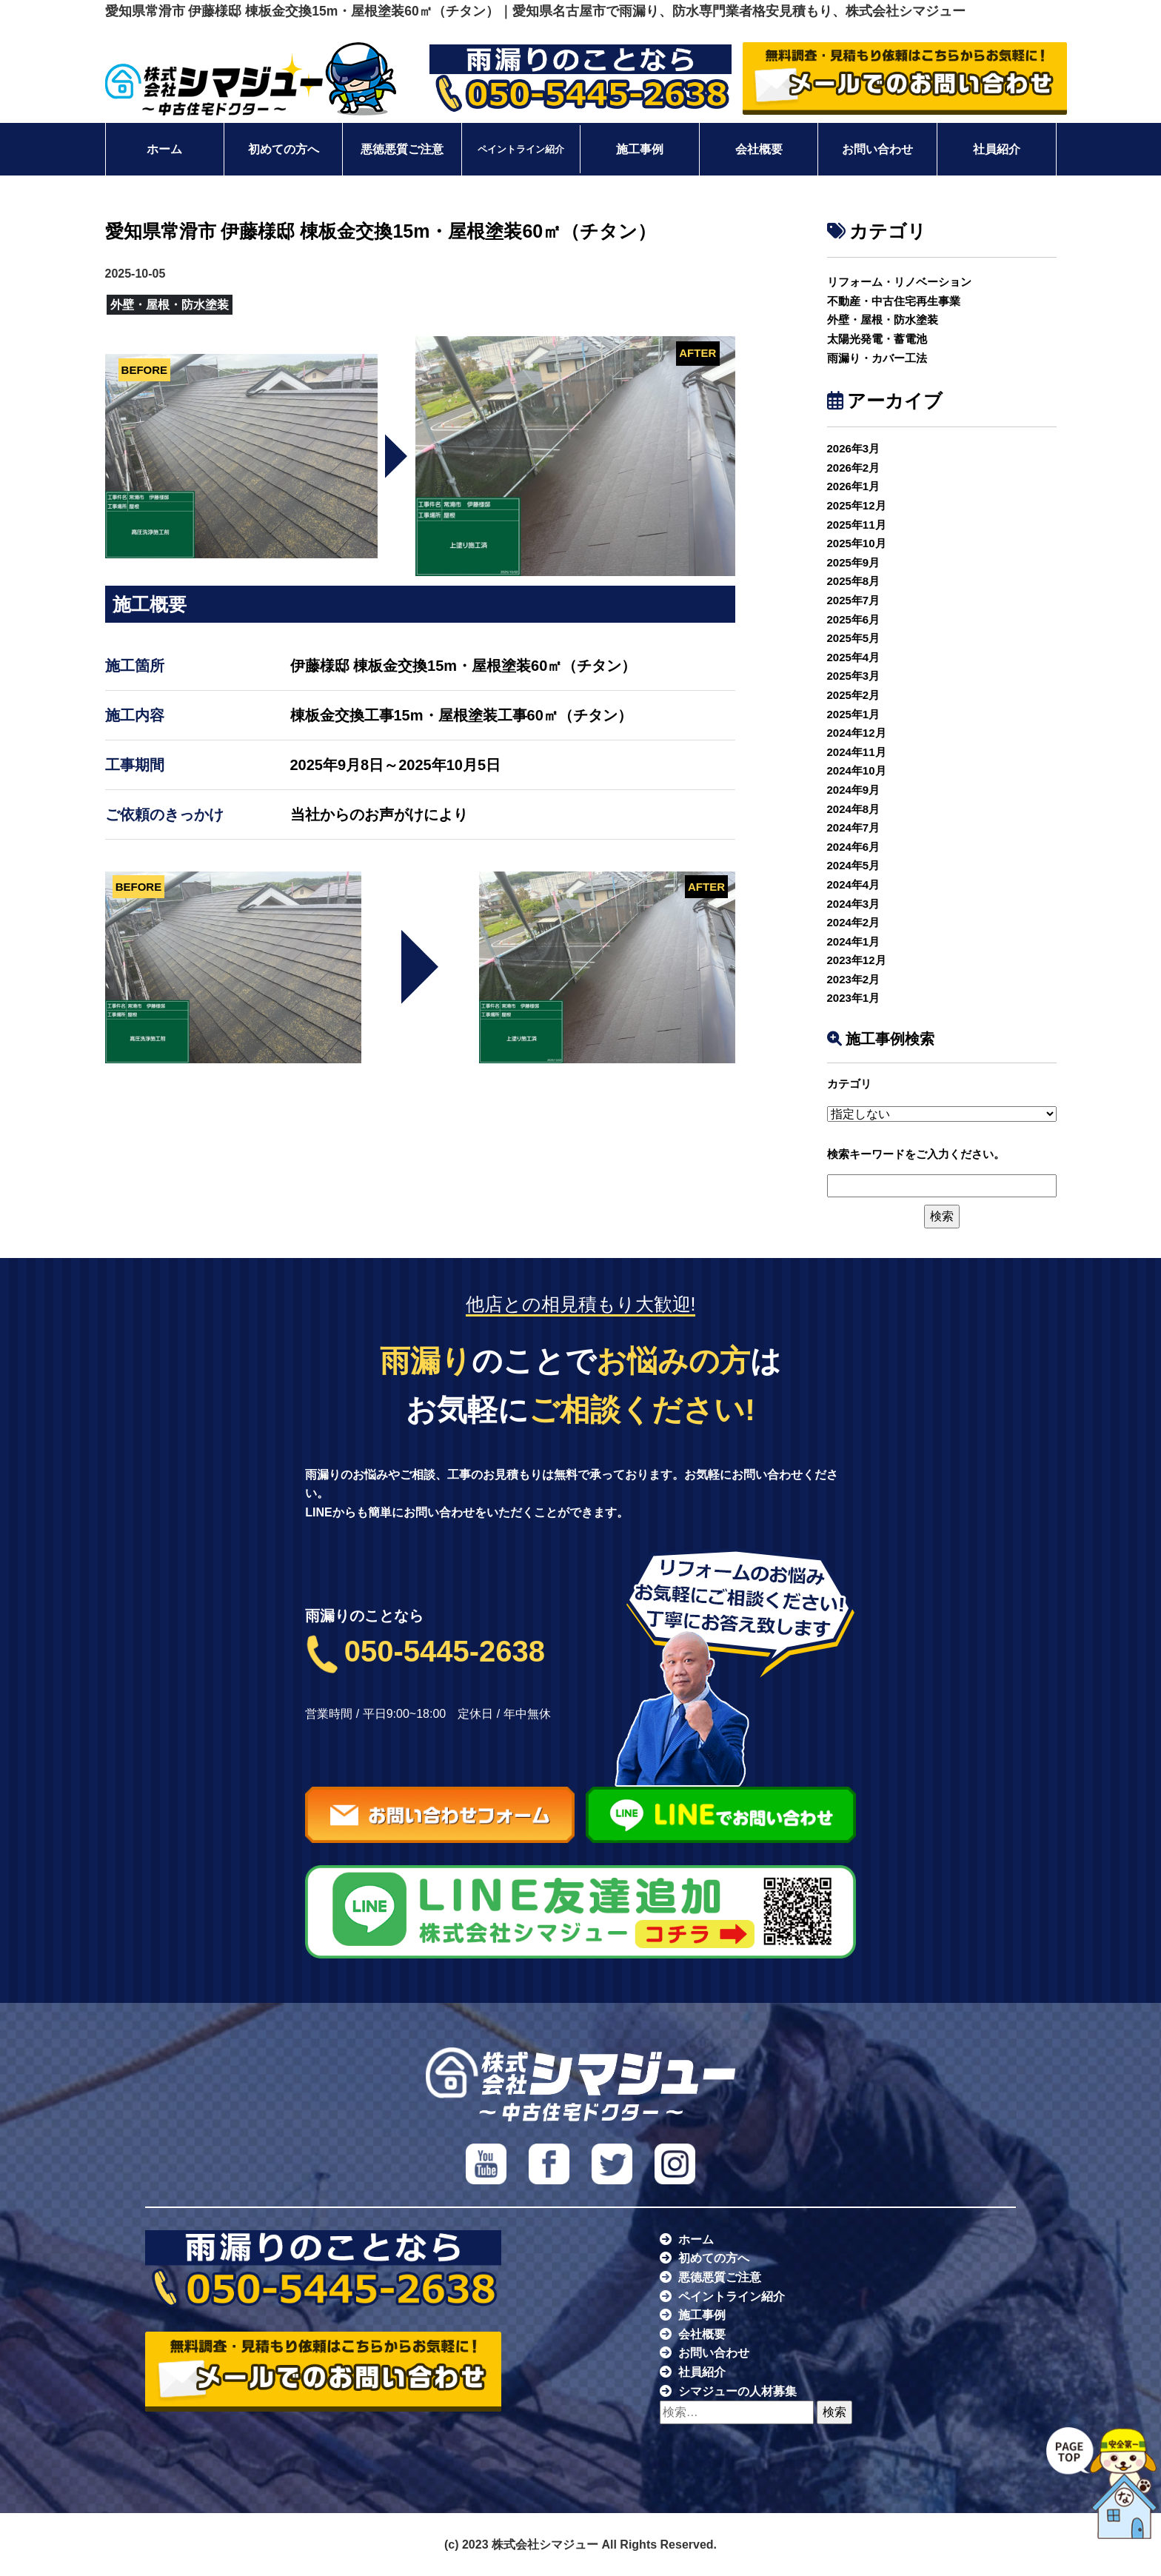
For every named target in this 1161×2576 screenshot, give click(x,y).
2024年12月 (856, 732)
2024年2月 (853, 922)
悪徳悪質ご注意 (402, 149)
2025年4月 (853, 657)
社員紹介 (996, 149)
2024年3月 (853, 903)
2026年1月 (853, 486)
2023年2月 (853, 979)
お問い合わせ (877, 149)
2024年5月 (853, 865)
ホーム (164, 149)
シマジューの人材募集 (737, 2391)
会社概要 (759, 149)
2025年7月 (853, 600)
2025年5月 (853, 638)
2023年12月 (856, 960)
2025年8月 (853, 581)
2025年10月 (856, 543)
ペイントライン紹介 (521, 149)
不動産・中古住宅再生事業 (893, 301)
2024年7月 (853, 827)
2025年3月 (853, 675)
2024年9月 (853, 789)
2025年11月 (856, 524)
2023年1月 (853, 997)
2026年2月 (853, 467)
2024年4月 (853, 884)
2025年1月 (853, 714)
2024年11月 (856, 752)
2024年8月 (853, 809)
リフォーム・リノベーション (899, 281)
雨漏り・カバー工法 (877, 358)
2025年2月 (853, 695)
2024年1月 (853, 941)
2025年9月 (853, 562)
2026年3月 (853, 448)
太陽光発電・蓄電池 (877, 338)
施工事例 (639, 149)
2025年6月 (853, 619)
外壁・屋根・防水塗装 (882, 319)
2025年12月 (856, 505)
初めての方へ (283, 149)
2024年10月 (856, 770)
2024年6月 (853, 846)
